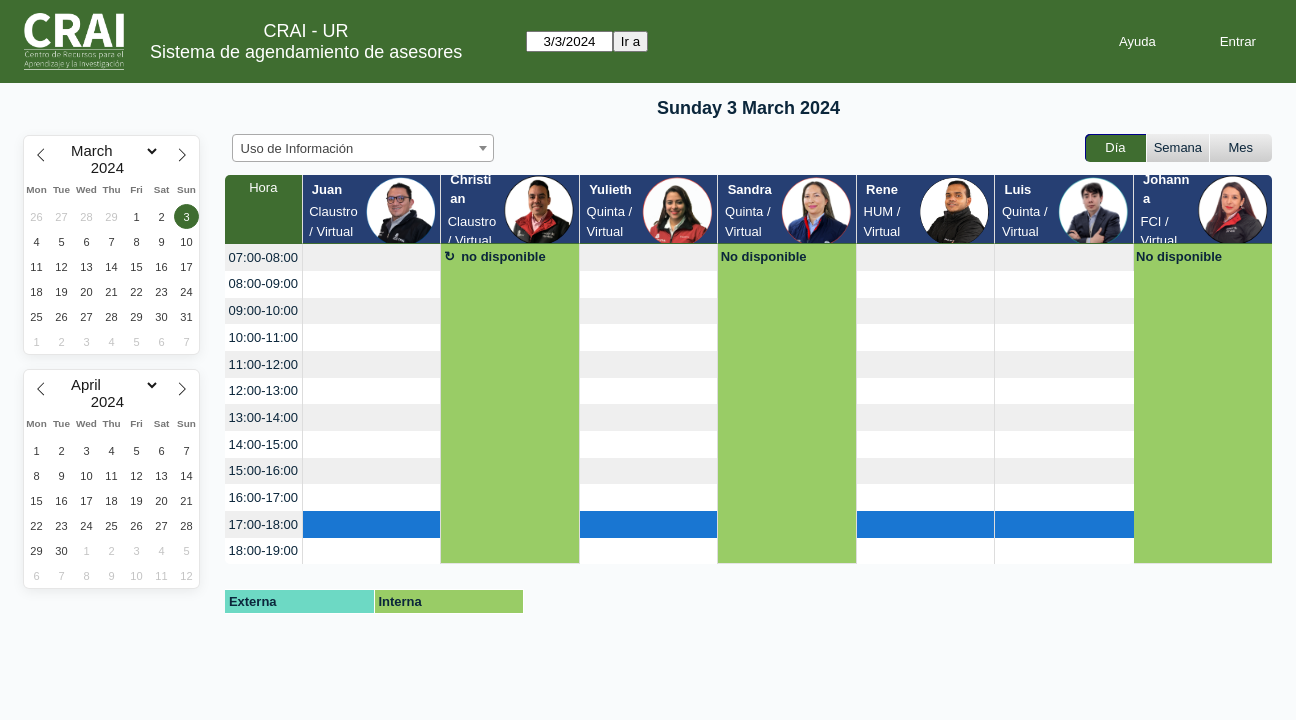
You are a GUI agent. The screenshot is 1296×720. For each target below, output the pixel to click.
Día (1115, 147)
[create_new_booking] (371, 257)
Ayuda (1137, 41)
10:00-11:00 (263, 337)
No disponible (764, 256)
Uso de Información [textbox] (297, 148)
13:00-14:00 (263, 417)
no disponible (503, 256)
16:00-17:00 (263, 497)
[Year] (112, 168)
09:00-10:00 (263, 310)
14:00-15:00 (263, 444)
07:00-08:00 (263, 257)
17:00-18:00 (263, 524)
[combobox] (363, 148)
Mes (1241, 147)
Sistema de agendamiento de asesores (306, 52)
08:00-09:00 (263, 283)
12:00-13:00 (263, 390)
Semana (1178, 147)
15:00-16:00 (263, 470)
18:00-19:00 (263, 550)
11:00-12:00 (263, 364)
